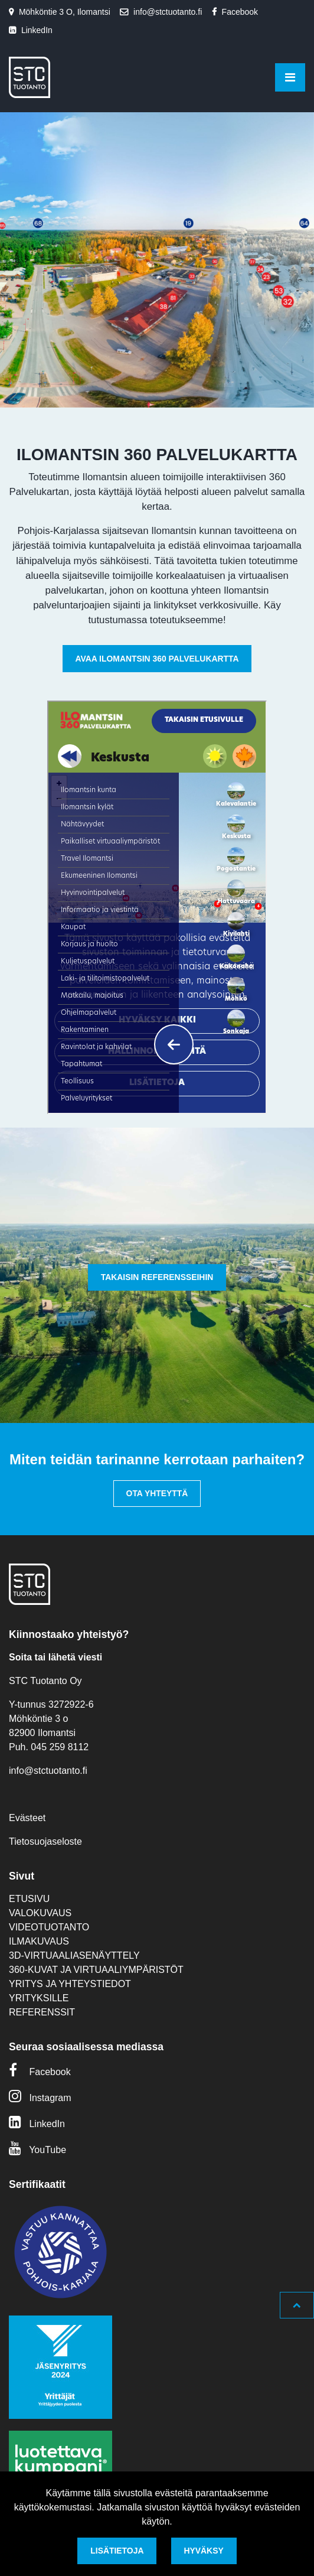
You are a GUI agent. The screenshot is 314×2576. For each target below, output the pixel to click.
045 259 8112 (60, 1747)
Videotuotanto (49, 1927)
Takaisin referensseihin (157, 1277)
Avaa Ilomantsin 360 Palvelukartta (156, 658)
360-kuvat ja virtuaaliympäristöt (96, 1970)
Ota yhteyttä (157, 1493)
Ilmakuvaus (39, 1941)
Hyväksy (203, 2550)
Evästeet (27, 1818)
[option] (157, 260)
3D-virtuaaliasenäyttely (74, 1955)
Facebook (240, 12)
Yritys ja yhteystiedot (70, 1984)
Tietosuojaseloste (45, 1841)
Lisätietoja (116, 2550)
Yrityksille (38, 1998)
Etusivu (29, 1899)
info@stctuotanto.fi (167, 12)
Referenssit (42, 2012)
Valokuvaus (40, 1913)
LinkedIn (37, 30)
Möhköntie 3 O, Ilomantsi (64, 12)
